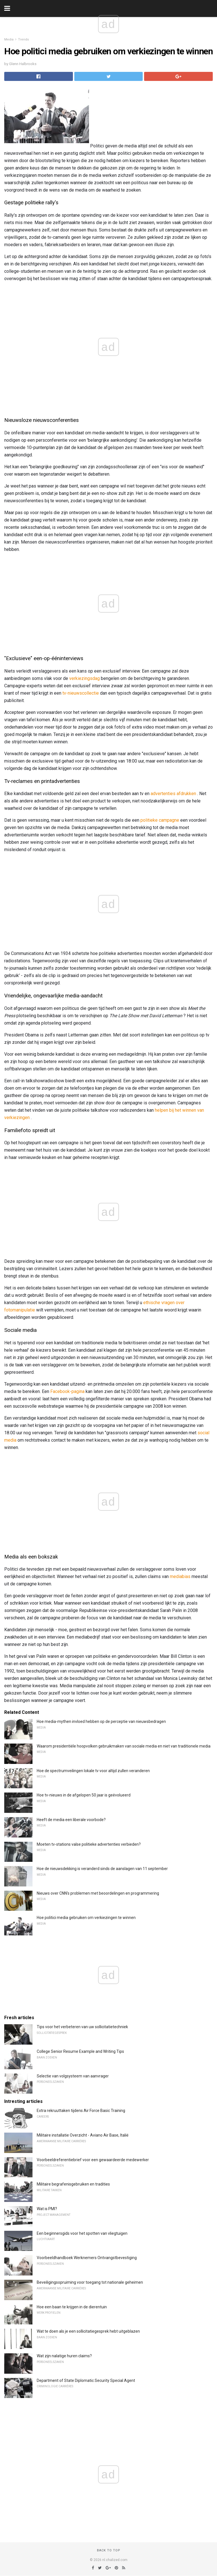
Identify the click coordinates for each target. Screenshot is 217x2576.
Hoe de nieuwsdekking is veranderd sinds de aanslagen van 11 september (102, 1868)
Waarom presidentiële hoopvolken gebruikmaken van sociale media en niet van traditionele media (124, 1746)
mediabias (180, 1576)
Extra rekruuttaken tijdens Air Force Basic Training (81, 2110)
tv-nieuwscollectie (80, 693)
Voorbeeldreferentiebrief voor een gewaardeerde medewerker (93, 2160)
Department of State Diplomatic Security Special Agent (86, 2380)
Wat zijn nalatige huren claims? (64, 2356)
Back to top (108, 2550)
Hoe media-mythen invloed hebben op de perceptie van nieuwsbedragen (101, 1721)
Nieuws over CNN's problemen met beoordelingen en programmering (98, 1893)
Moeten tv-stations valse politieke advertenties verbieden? (89, 1844)
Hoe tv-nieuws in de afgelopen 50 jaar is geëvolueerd (84, 1795)
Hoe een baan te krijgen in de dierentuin (72, 2307)
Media (9, 39)
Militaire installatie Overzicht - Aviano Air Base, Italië (83, 2135)
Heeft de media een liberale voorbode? (71, 1819)
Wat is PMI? (47, 2208)
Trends (23, 39)
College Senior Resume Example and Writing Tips (80, 2051)
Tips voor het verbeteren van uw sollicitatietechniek (82, 2027)
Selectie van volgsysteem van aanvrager (73, 2076)
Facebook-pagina (67, 1391)
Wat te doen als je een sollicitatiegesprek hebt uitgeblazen (88, 2331)
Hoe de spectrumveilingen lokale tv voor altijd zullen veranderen (93, 1770)
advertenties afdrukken (173, 793)
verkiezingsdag (84, 678)
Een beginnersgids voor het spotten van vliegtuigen (82, 2233)
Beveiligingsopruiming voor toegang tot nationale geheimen (90, 2282)
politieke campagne (159, 820)
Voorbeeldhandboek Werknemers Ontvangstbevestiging (87, 2257)
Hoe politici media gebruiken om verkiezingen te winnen (86, 1917)
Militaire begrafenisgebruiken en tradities (73, 2184)
